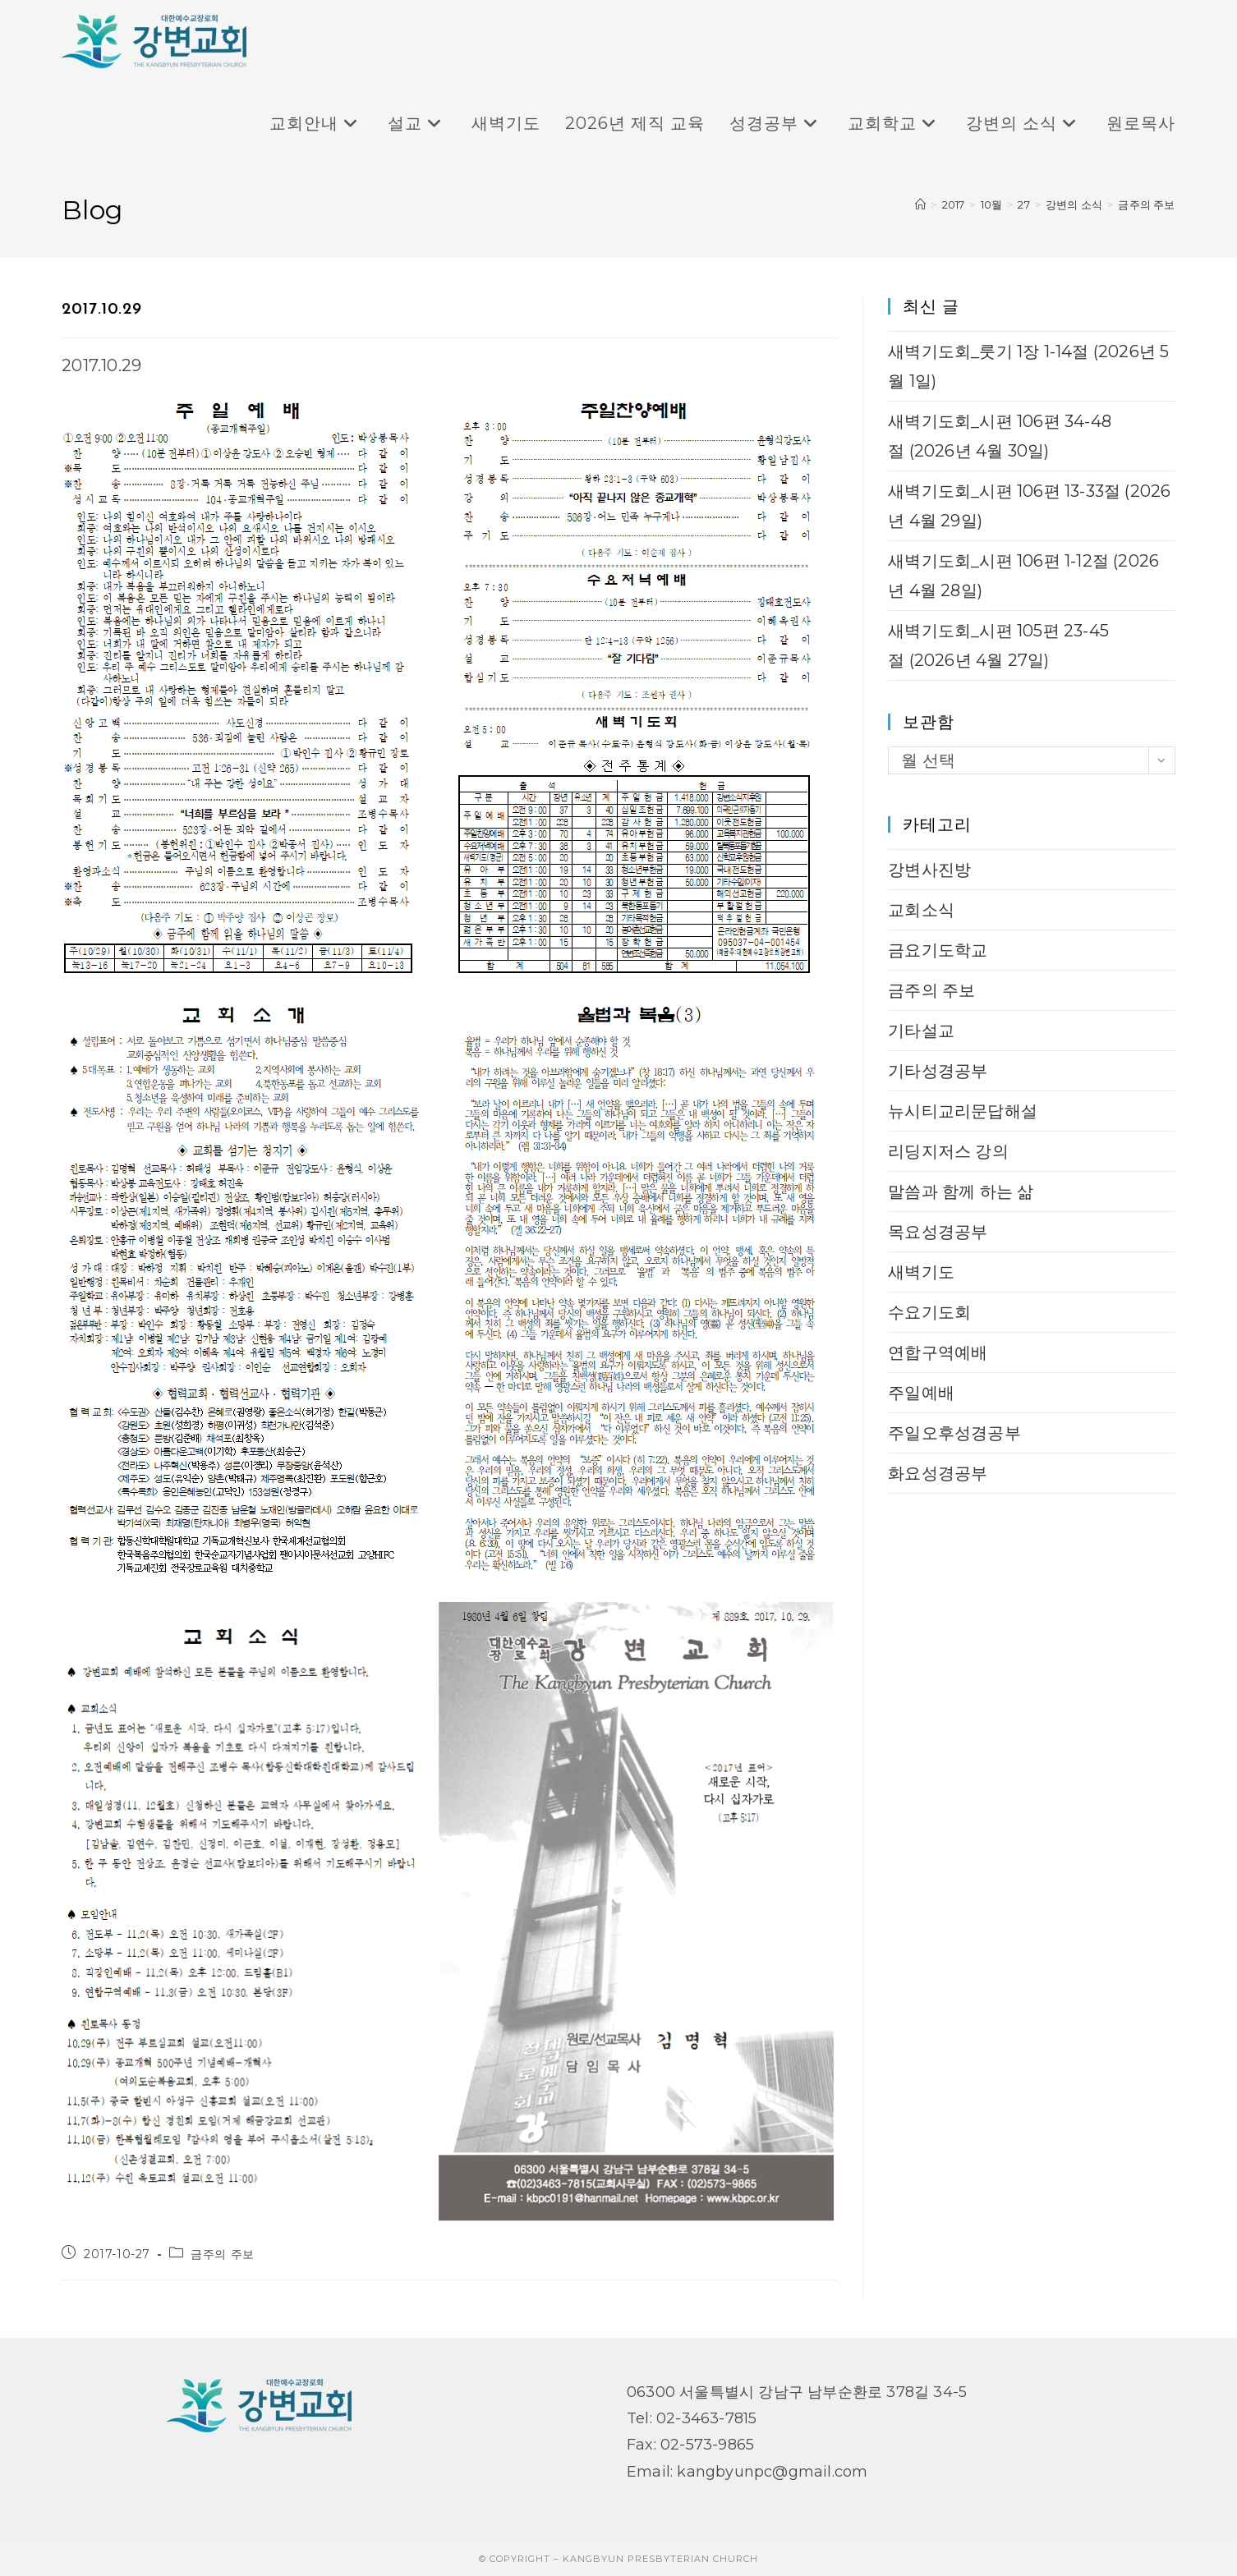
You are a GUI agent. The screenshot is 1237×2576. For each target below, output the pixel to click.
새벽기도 (921, 1272)
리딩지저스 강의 (948, 1151)
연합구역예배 (937, 1352)
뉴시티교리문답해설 (962, 1111)
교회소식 (921, 910)
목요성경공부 (937, 1232)
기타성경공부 (937, 1071)
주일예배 (921, 1393)
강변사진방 (929, 869)
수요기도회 (929, 1312)
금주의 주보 (1146, 204)
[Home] (920, 204)
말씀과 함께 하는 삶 (960, 1191)
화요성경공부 (937, 1473)
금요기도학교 (937, 950)
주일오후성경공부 (954, 1433)
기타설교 (921, 1030)
